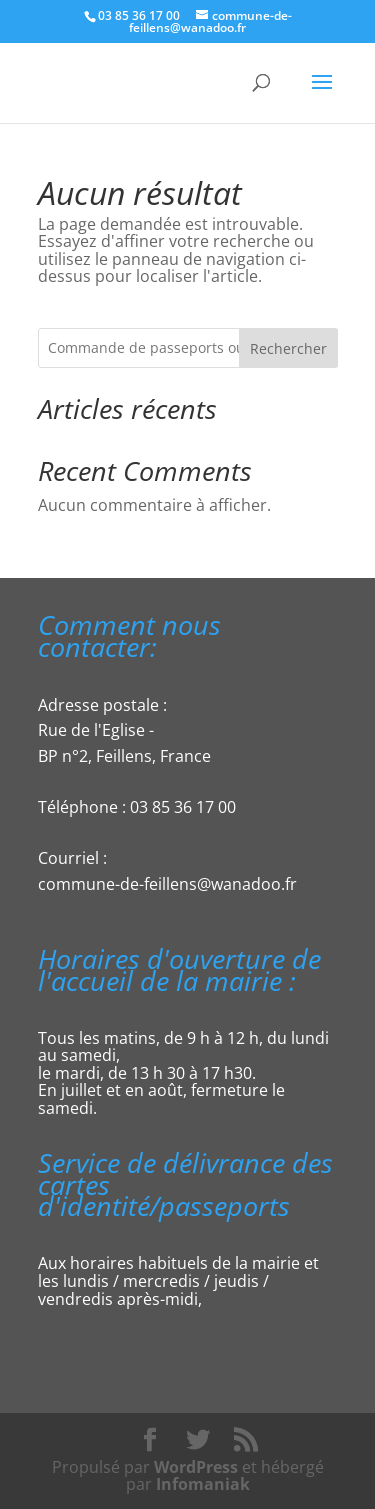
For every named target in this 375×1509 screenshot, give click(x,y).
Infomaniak (203, 1484)
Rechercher (288, 348)
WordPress (196, 1467)
